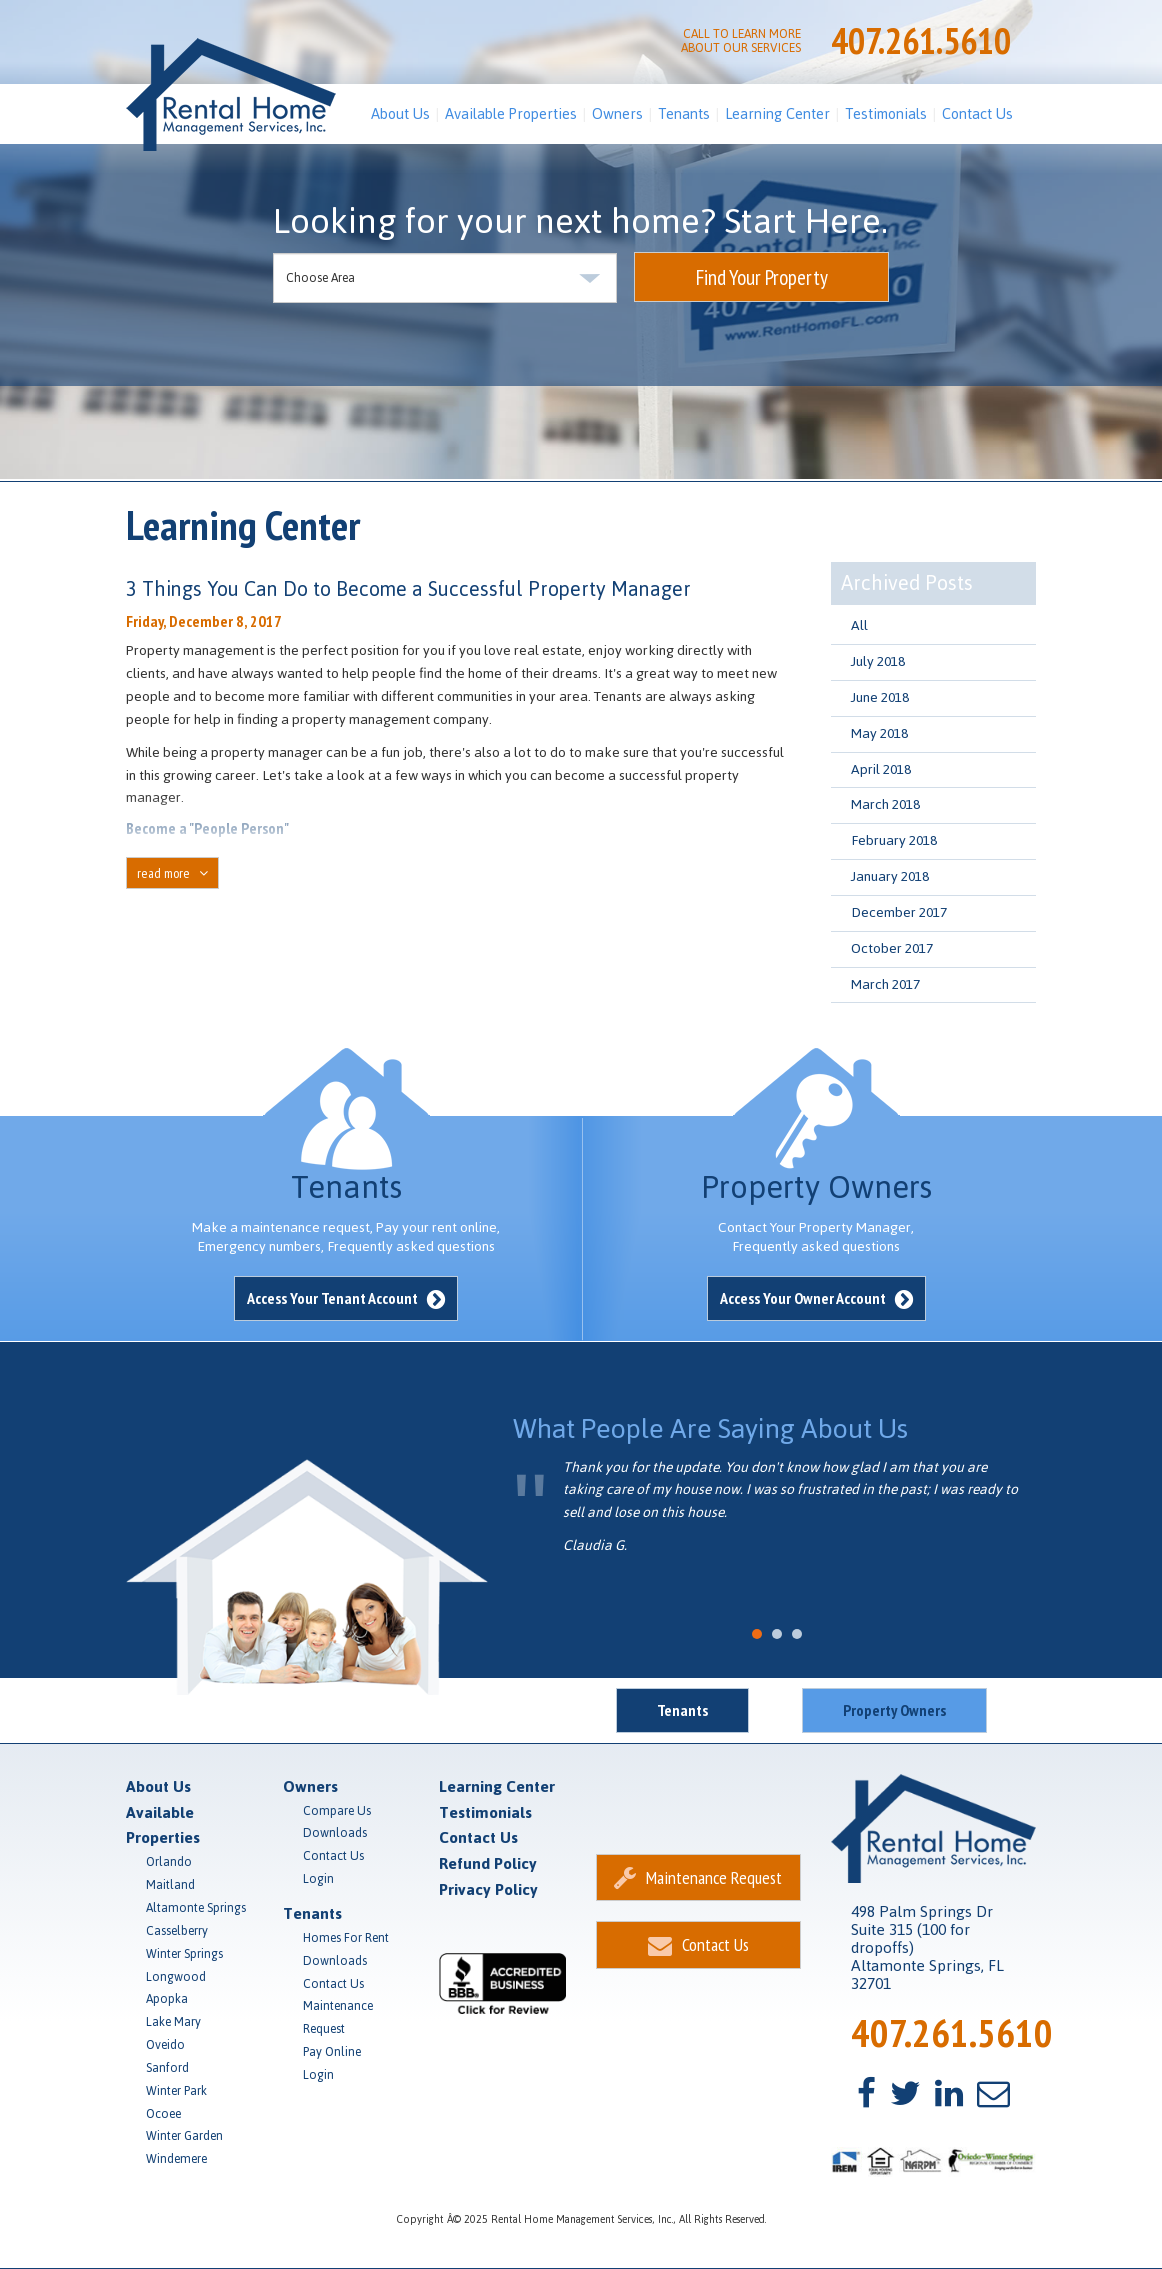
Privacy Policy (488, 1889)
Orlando (169, 1862)
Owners (617, 113)
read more (172, 873)
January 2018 (890, 876)
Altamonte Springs (196, 1908)
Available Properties (511, 113)
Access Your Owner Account (816, 1298)
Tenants (684, 113)
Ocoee (163, 2114)
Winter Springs (184, 1954)
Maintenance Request (338, 2017)
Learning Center (777, 113)
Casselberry (177, 1931)
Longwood (176, 1977)
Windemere (176, 2159)
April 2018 (881, 769)
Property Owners (894, 1710)
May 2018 (879, 733)
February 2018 (894, 840)
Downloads (335, 1833)
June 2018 (880, 697)
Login (318, 1879)
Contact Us (977, 113)
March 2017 (885, 984)
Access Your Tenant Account (346, 1298)
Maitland (170, 1885)
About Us (400, 113)
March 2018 (885, 804)
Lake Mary (173, 2022)
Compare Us (337, 1811)
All (859, 625)
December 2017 (899, 912)
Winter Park (176, 2091)
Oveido (165, 2045)
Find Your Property (762, 277)
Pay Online (332, 2052)
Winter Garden (184, 2136)
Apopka (167, 1999)
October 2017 (892, 948)
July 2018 (878, 661)
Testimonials (886, 113)
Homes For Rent (346, 1938)
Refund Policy (488, 1863)
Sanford (167, 2068)
